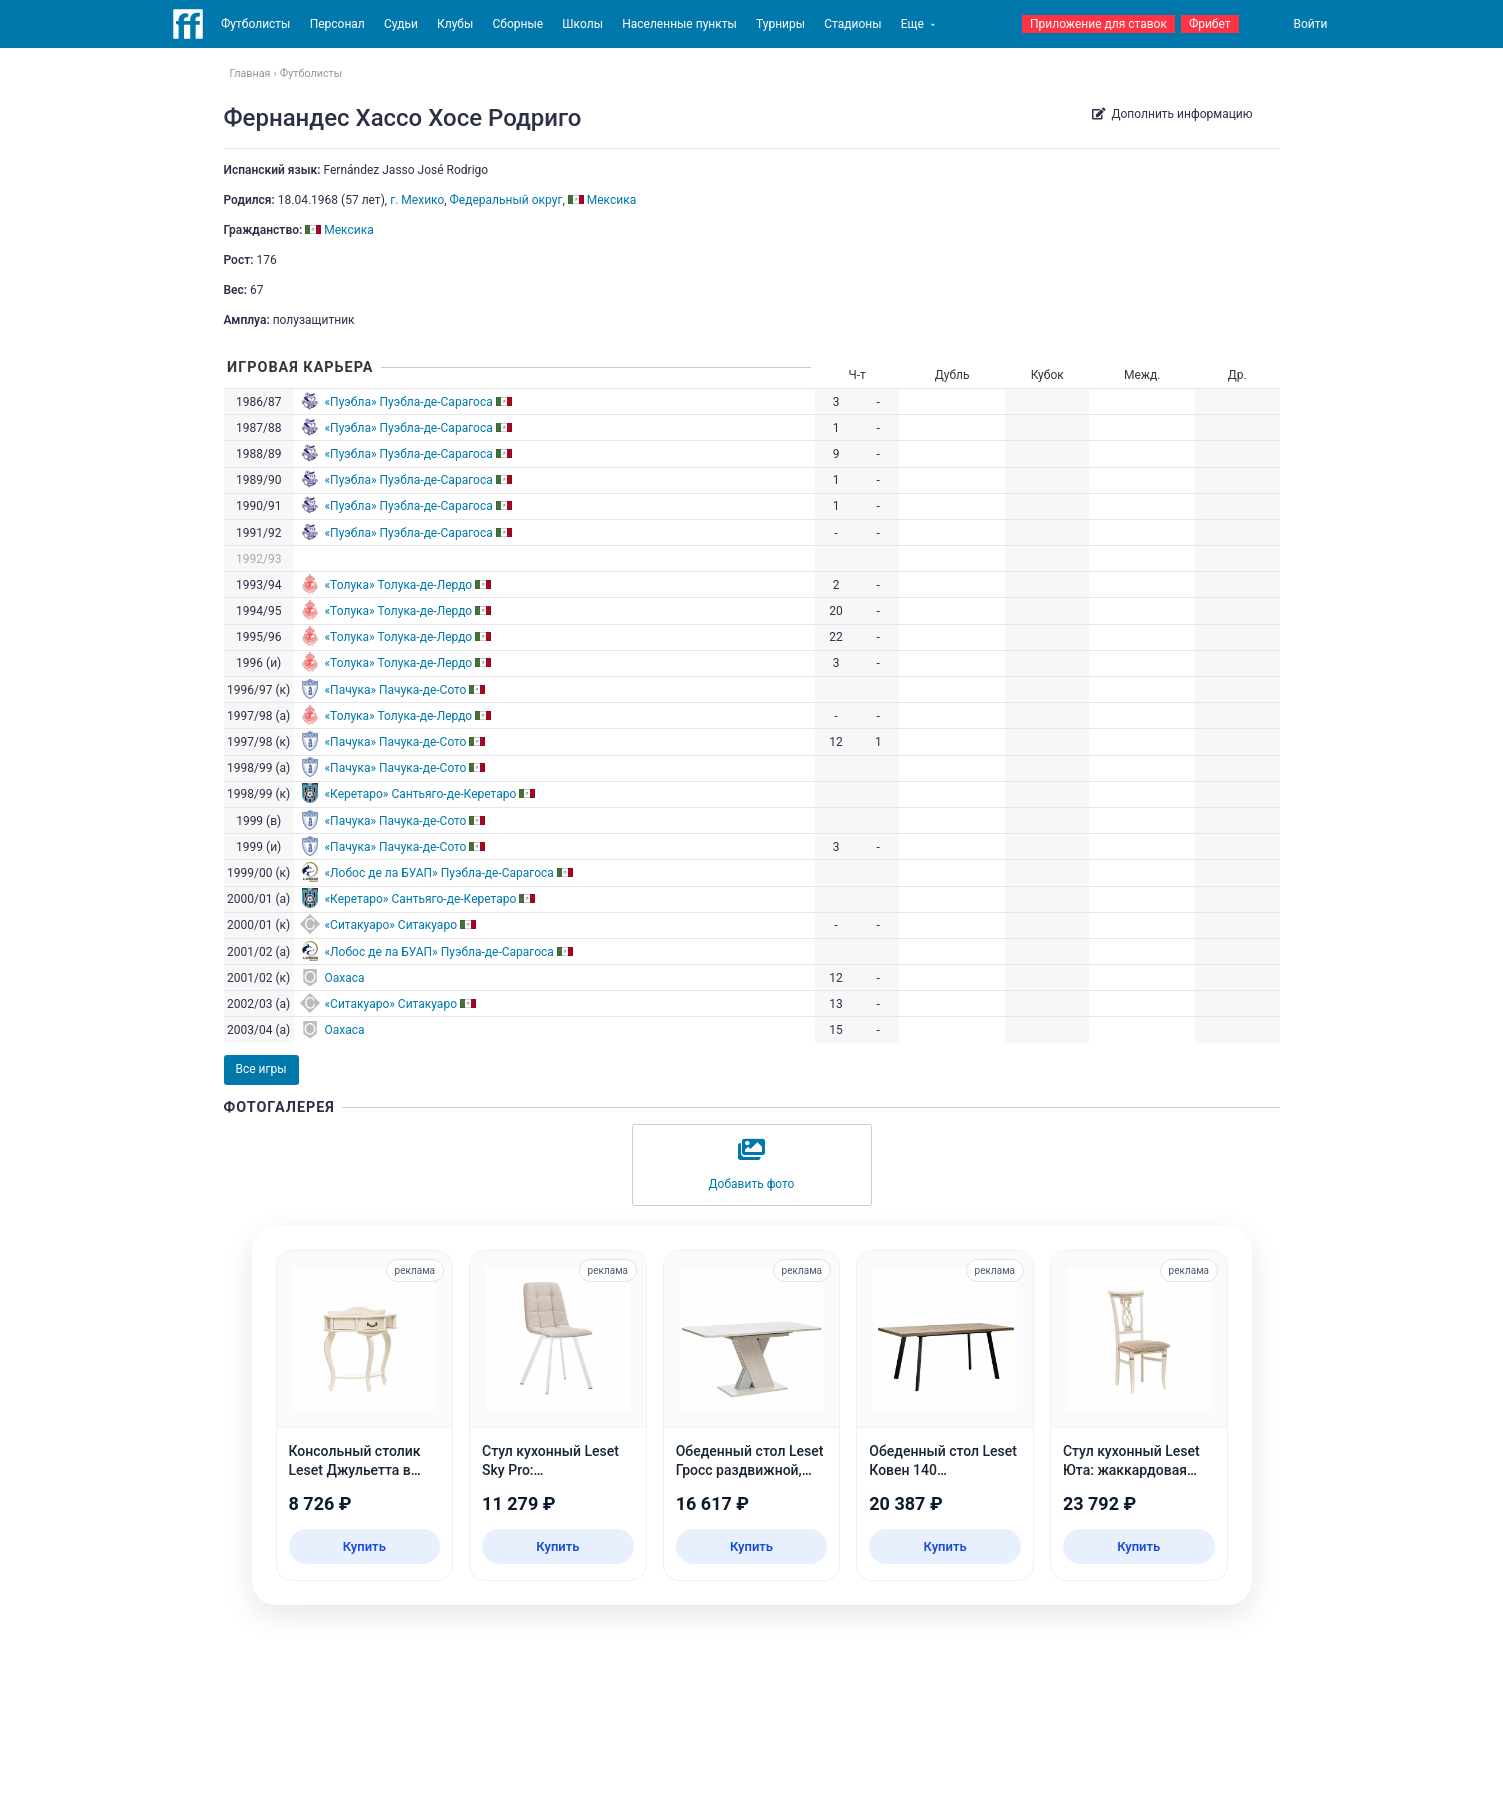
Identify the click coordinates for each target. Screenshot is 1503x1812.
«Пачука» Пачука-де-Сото (395, 690)
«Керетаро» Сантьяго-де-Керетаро (420, 794)
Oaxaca (344, 978)
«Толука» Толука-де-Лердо (398, 585)
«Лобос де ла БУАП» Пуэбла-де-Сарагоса (438, 873)
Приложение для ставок (1098, 24)
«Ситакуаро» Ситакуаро (390, 925)
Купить (364, 1546)
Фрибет (1210, 24)
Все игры (261, 1069)
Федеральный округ (506, 200)
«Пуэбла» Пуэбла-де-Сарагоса (408, 402)
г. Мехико (417, 200)
